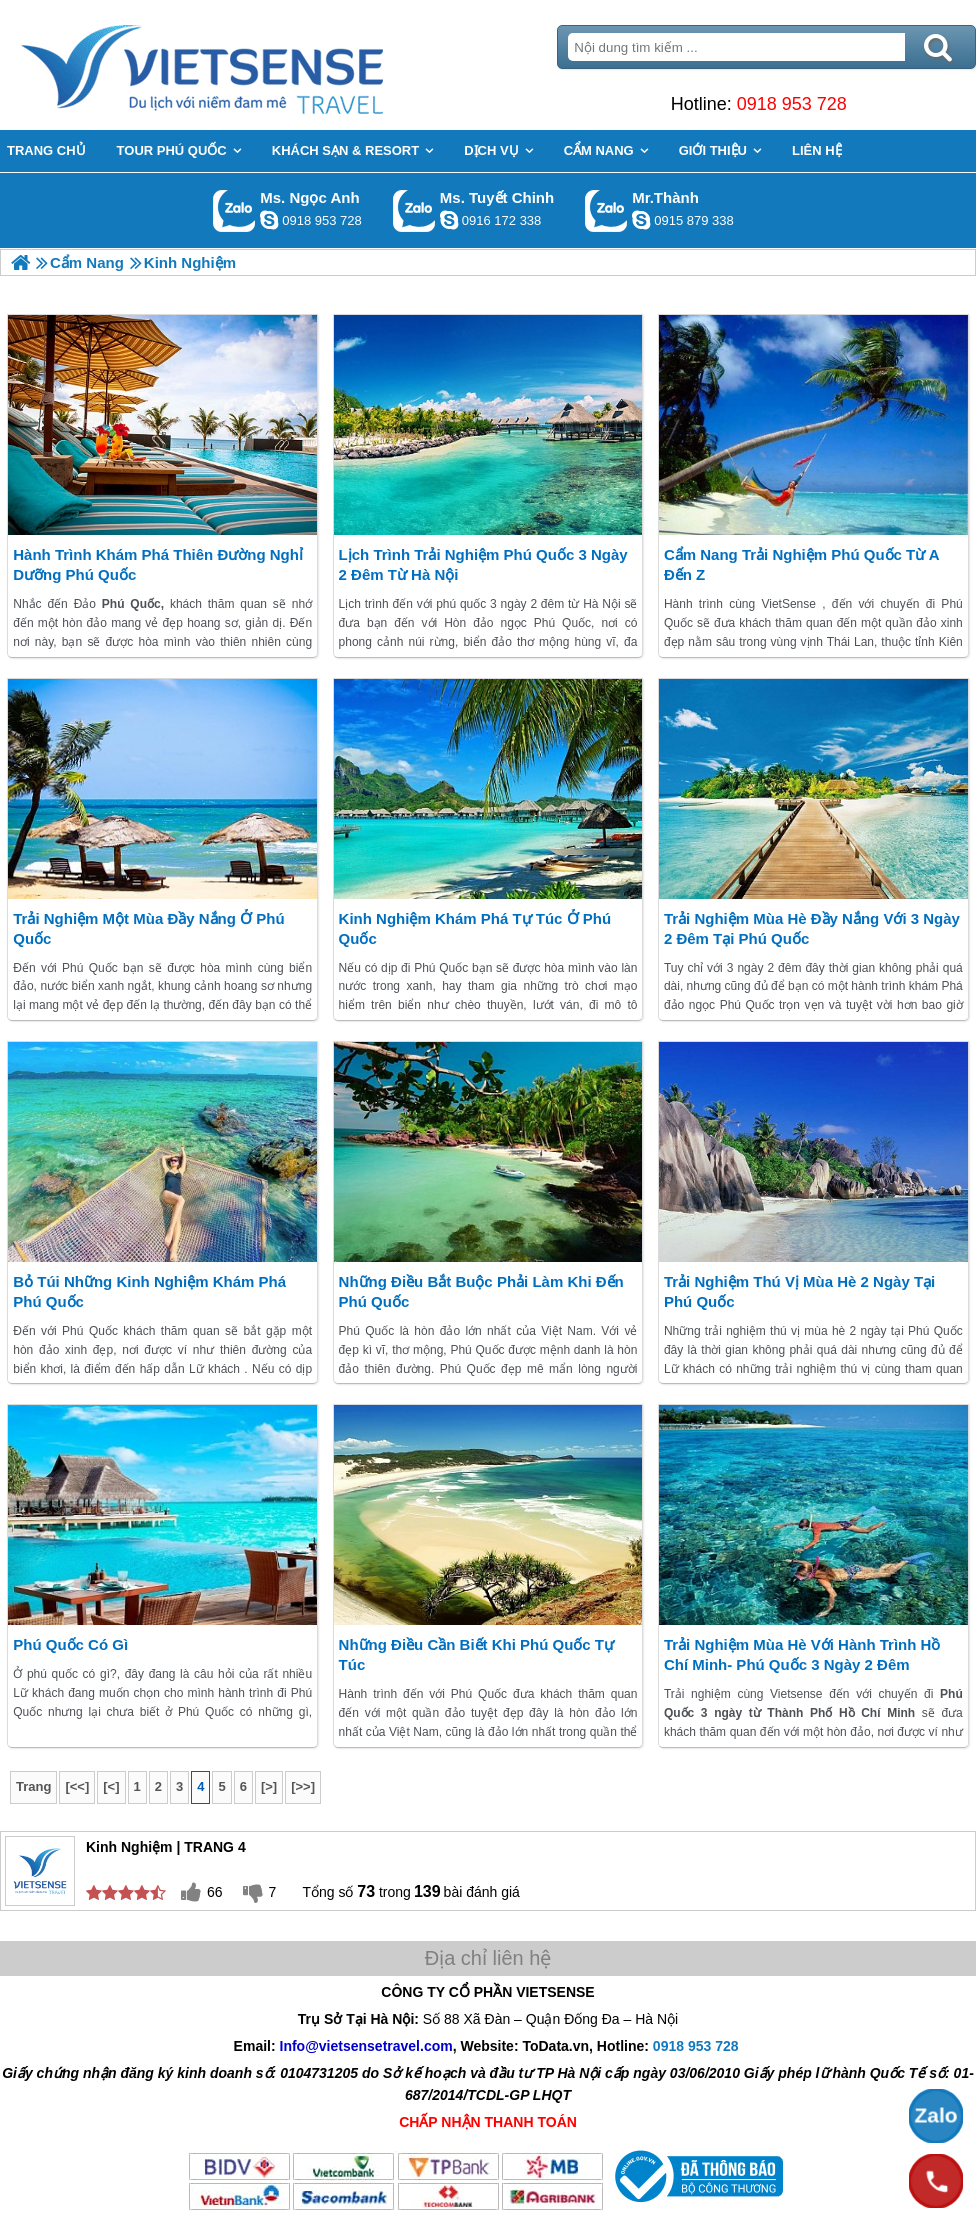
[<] (111, 1786)
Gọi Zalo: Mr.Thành (606, 210)
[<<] (77, 1786)
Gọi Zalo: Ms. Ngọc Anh (234, 210)
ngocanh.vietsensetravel (269, 220)
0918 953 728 (792, 104)
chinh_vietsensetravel (449, 220)
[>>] (303, 1786)
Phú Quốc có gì (70, 1644)
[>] (269, 1786)
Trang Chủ (252, 65)
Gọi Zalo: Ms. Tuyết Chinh (414, 210)
